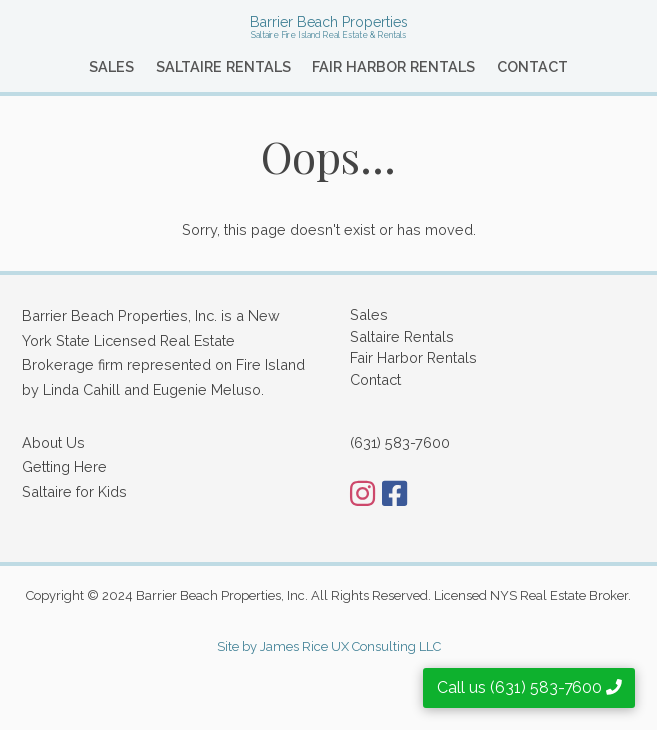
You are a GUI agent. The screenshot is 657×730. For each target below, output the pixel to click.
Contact (532, 66)
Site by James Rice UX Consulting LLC (329, 646)
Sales (111, 66)
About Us (53, 442)
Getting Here (64, 466)
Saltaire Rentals (223, 66)
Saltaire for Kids (74, 491)
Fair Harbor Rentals (393, 66)
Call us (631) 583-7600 (529, 687)
